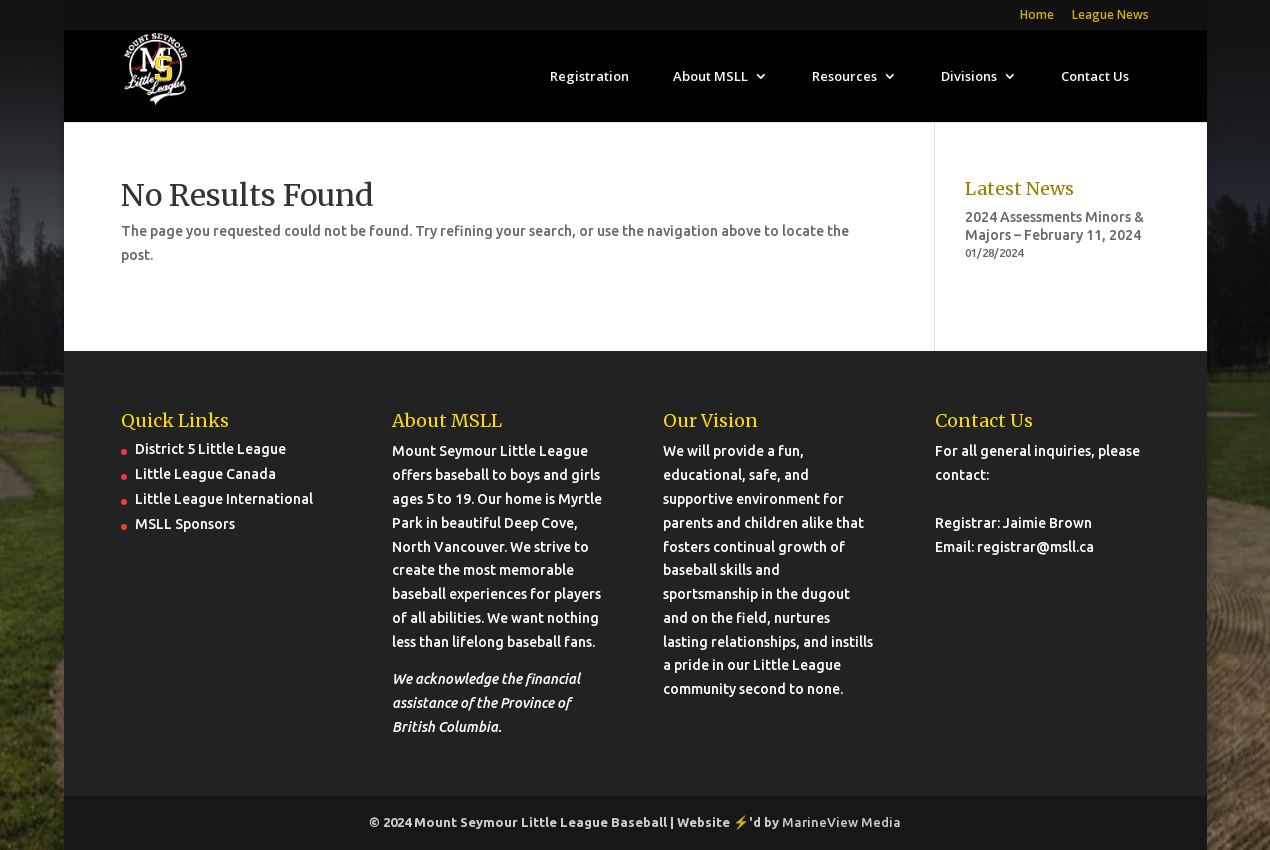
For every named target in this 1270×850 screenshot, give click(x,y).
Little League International (224, 499)
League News (1110, 16)
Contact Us (1095, 76)
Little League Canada (205, 474)
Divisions (969, 76)
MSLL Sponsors (185, 524)
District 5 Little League (210, 449)
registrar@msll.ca (1035, 547)
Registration (589, 76)
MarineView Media (841, 822)
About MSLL (710, 76)
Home (1037, 16)
